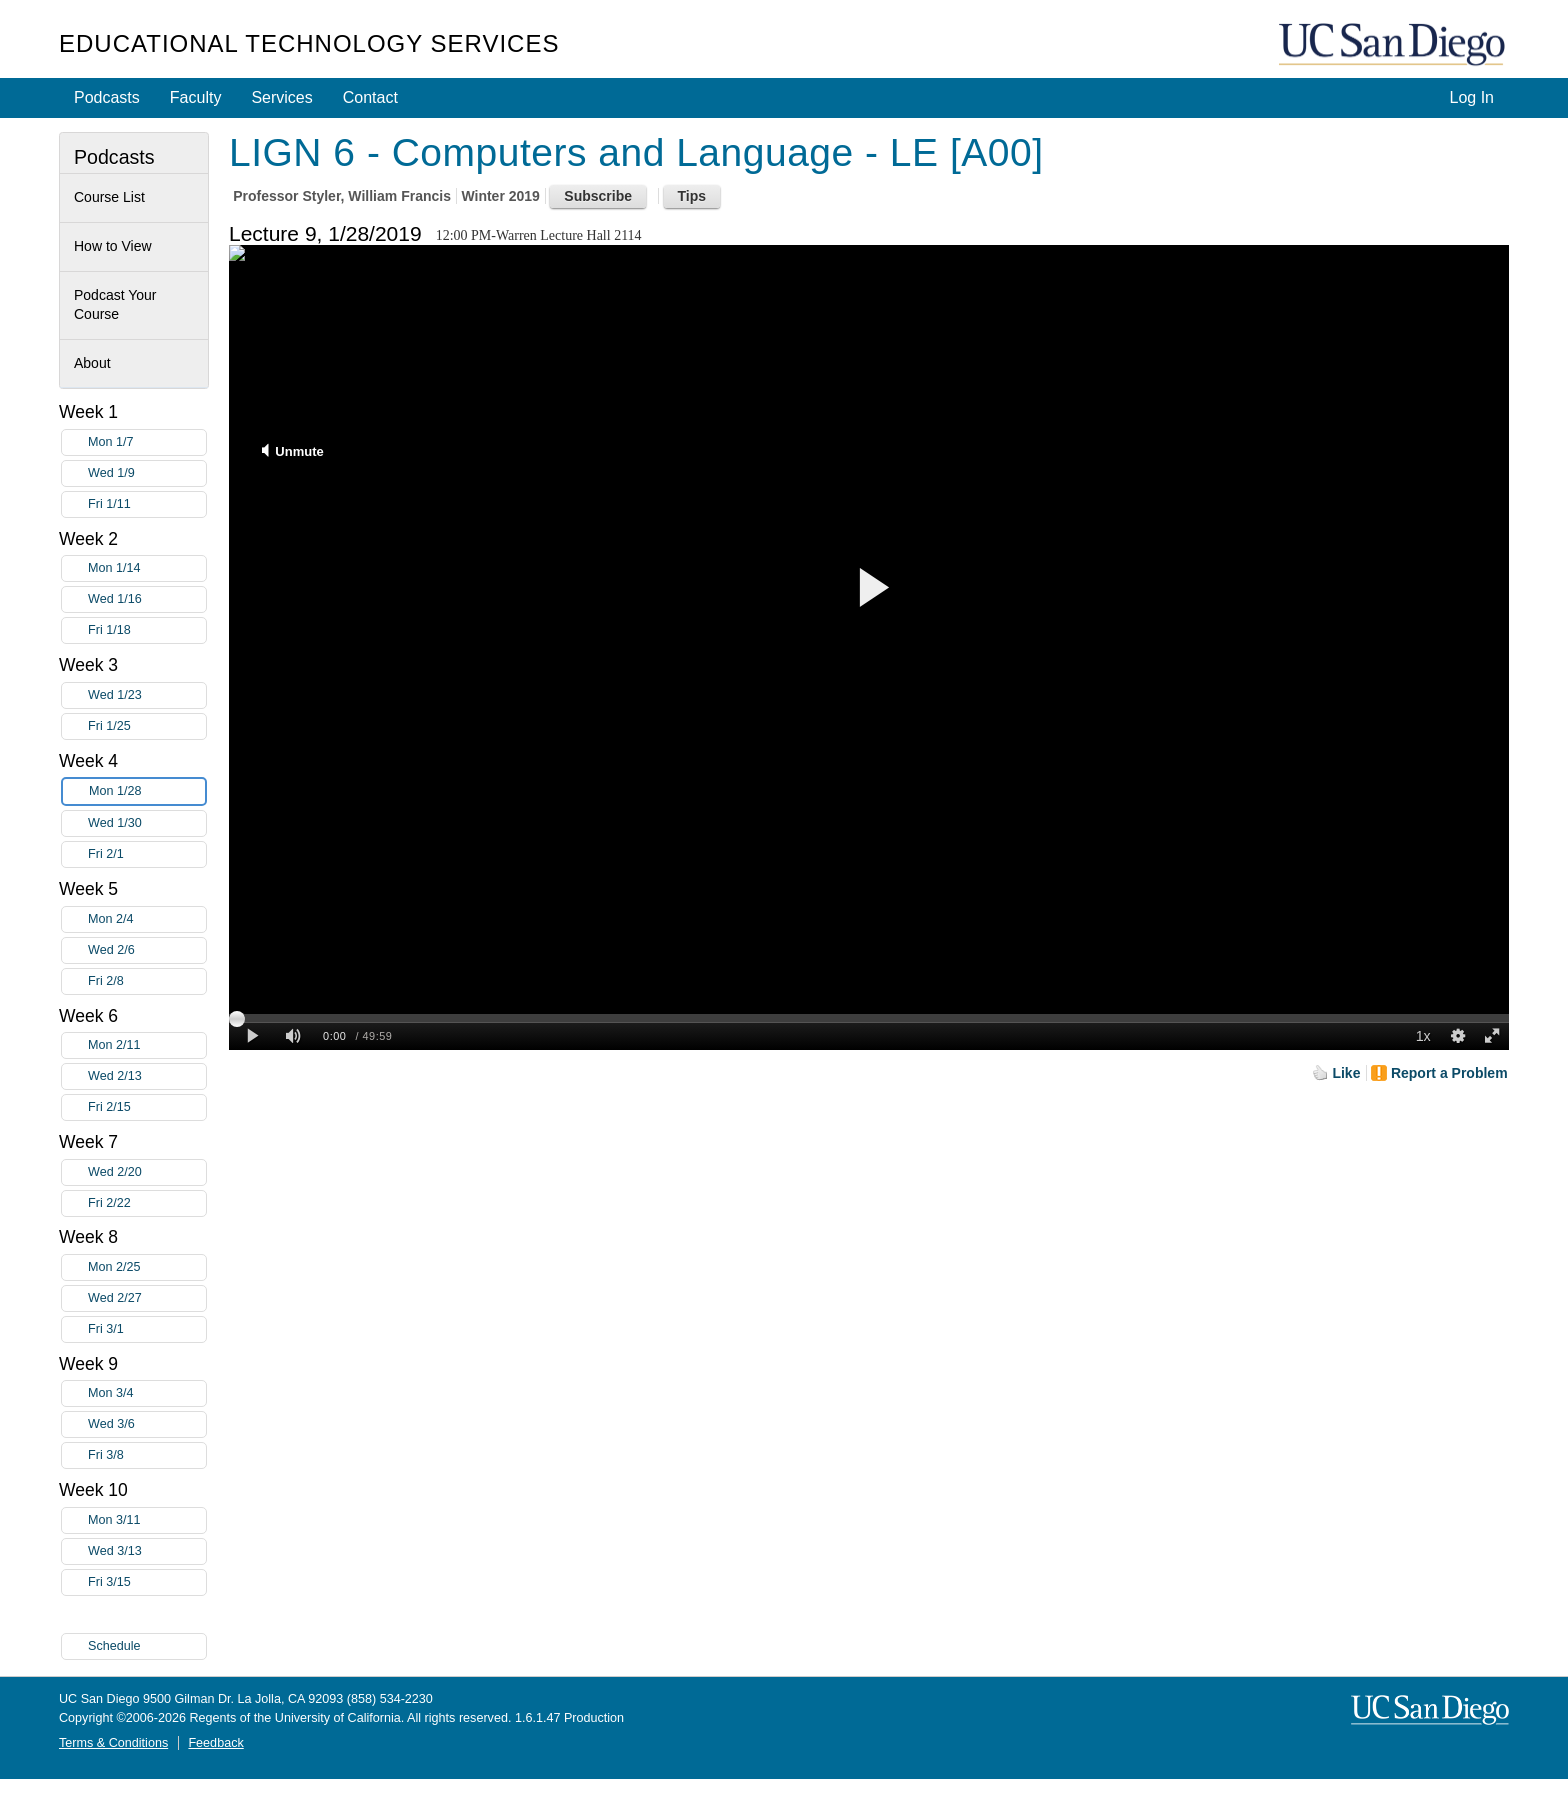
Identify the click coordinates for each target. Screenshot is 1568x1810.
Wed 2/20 (147, 1172)
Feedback (215, 1743)
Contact (370, 97)
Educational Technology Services (309, 43)
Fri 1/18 (147, 630)
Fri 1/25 (147, 726)
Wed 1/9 (147, 473)
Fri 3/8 (147, 1455)
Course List (109, 197)
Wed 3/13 (147, 1551)
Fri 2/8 (147, 981)
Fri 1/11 (147, 504)
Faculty (196, 97)
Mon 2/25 (147, 1267)
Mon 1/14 (147, 568)
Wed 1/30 (147, 823)
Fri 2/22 (147, 1203)
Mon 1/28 (147, 791)
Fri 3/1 (147, 1329)
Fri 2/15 (147, 1107)
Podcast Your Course (115, 305)
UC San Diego (1394, 45)
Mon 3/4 (147, 1393)
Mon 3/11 (147, 1520)
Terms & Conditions (113, 1743)
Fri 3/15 (147, 1582)
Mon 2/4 (147, 919)
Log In (1472, 97)
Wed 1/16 (147, 599)
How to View (113, 246)
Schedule (114, 1646)
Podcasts (107, 97)
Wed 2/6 (147, 950)
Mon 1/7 (147, 442)
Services (281, 97)
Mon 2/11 (147, 1045)
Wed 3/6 (147, 1424)
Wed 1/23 (147, 695)
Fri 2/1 (147, 854)
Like (1346, 1073)
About (92, 363)
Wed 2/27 (147, 1298)
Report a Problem (1449, 1073)
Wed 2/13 (147, 1076)
